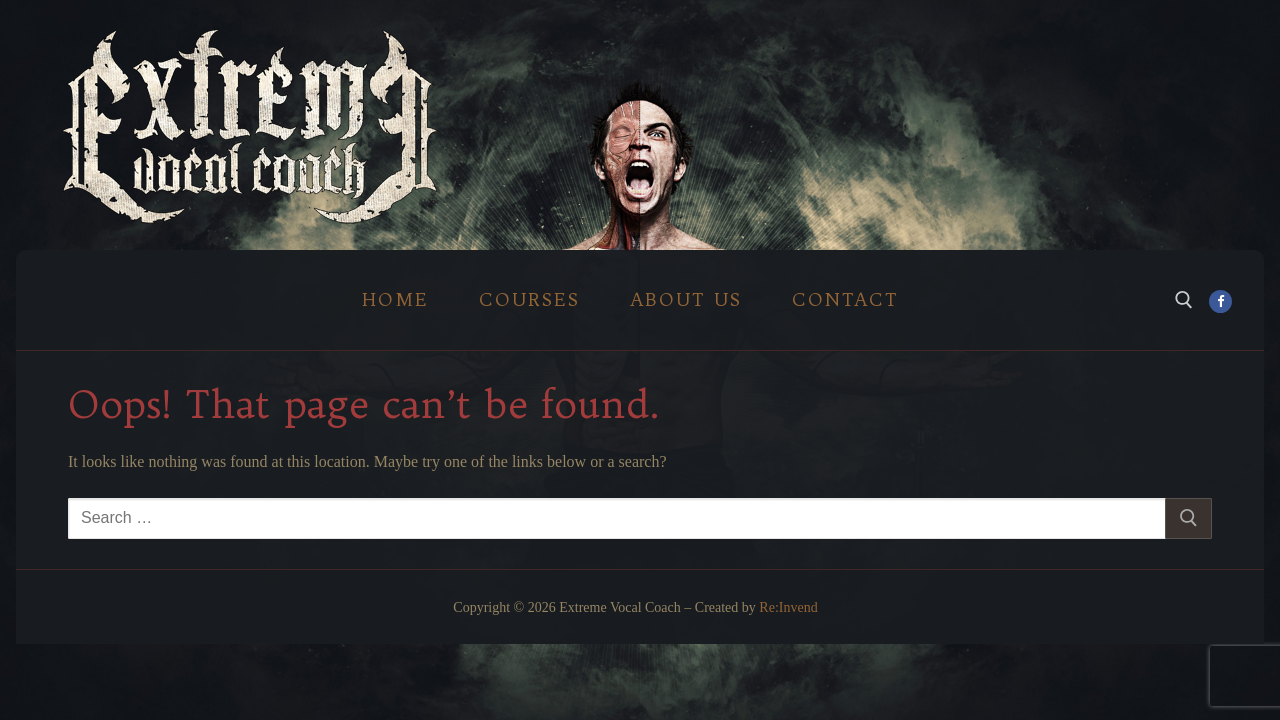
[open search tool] (1184, 300)
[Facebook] (1220, 301)
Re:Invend (788, 607)
